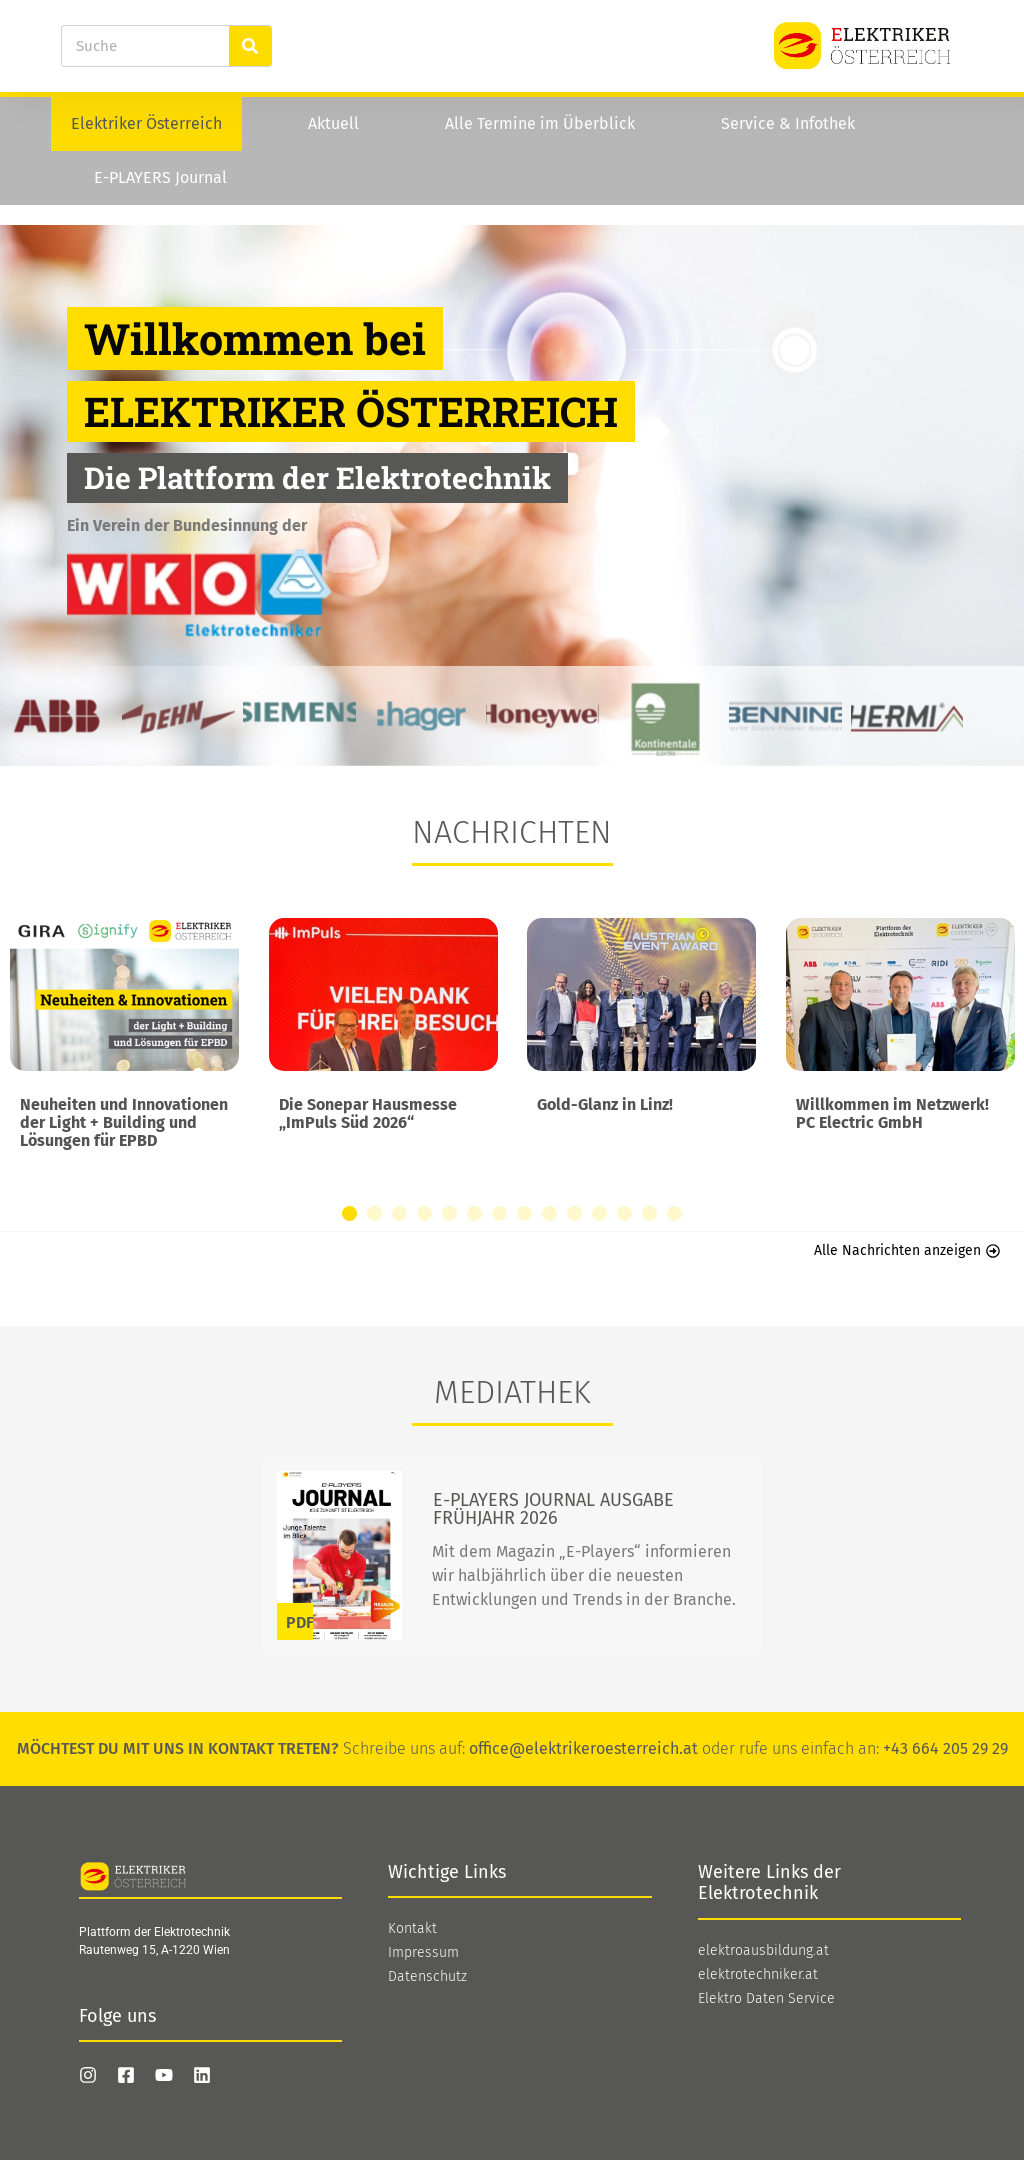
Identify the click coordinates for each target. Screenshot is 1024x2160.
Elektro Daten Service (766, 1999)
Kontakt (412, 1929)
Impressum (423, 1953)
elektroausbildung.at (763, 1951)
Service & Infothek (788, 123)
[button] (349, 1213)
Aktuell (333, 123)
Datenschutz (427, 1977)
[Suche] (250, 46)
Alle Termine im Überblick (540, 123)
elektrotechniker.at (758, 1975)
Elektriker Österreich (146, 123)
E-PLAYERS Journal (160, 177)
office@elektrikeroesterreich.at (583, 1748)
